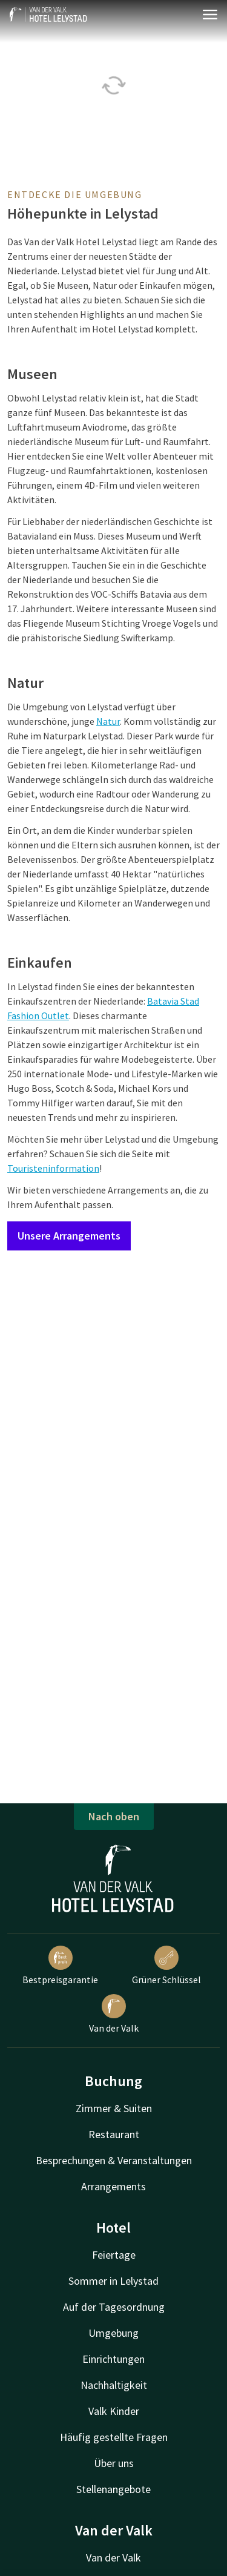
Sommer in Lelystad (113, 2281)
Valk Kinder (113, 2411)
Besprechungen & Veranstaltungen (114, 2160)
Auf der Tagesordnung (114, 2307)
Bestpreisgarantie (60, 1966)
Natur (108, 721)
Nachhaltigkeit (114, 2385)
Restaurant (113, 2134)
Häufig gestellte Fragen (114, 2437)
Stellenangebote (113, 2489)
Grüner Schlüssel (166, 1966)
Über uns (114, 2463)
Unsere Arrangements (69, 1236)
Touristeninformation (53, 1168)
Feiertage (114, 2255)
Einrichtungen (113, 2359)
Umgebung (113, 2333)
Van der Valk (114, 2014)
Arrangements (113, 2186)
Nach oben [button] (113, 1816)
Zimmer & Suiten (114, 2108)
